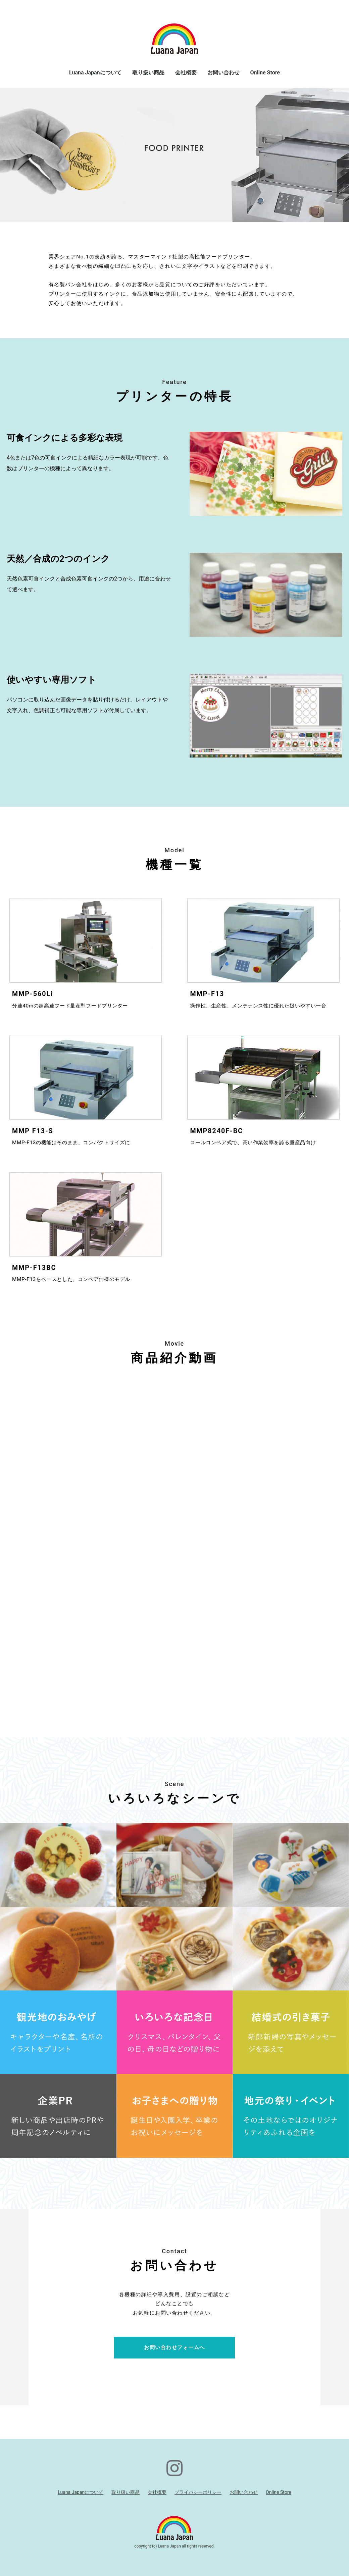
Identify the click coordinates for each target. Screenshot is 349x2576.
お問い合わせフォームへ (174, 2347)
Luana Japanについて (95, 72)
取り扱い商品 (148, 72)
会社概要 (186, 72)
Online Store (265, 72)
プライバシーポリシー (197, 2492)
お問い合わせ (223, 72)
